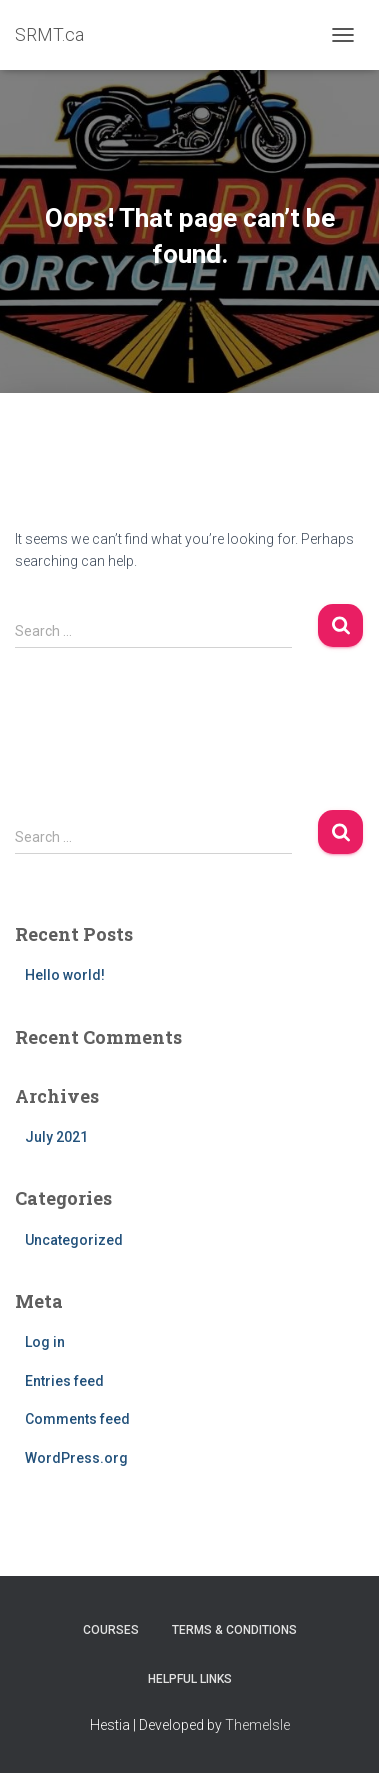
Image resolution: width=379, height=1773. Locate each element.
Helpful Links (190, 1679)
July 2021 (56, 1137)
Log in (45, 1342)
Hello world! (65, 975)
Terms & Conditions (234, 1630)
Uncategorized (74, 1240)
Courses (111, 1630)
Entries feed (64, 1381)
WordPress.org (76, 1458)
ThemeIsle (257, 1725)
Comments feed (77, 1419)
